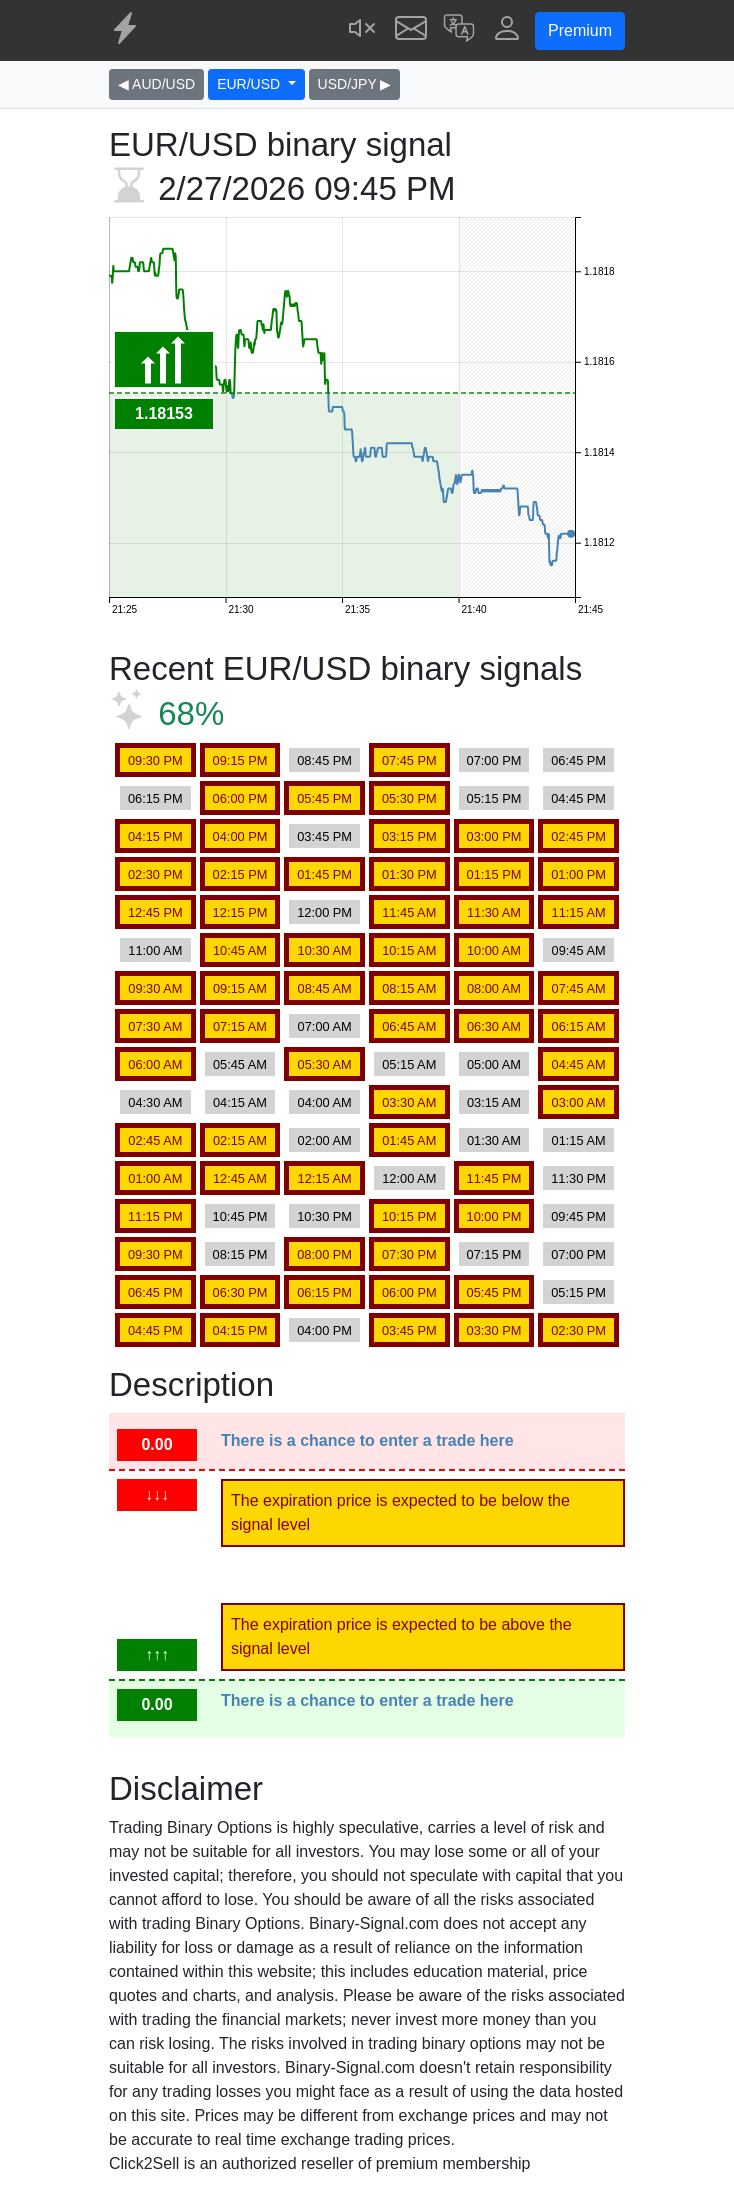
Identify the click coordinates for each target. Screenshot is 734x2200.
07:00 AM (325, 1026)
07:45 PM (409, 760)
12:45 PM (155, 912)
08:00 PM (324, 1254)
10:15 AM (409, 950)
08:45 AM (325, 988)
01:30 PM (409, 874)
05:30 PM (409, 798)
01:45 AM (409, 1140)
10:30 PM (324, 1216)
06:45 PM (578, 760)
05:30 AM (325, 1064)
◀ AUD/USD (156, 84)
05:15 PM (494, 798)
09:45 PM (578, 1216)
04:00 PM (240, 836)
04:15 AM (240, 1102)
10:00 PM (494, 1216)
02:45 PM (578, 836)
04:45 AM (579, 1064)
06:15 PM (155, 798)
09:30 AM (155, 988)
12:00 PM (324, 912)
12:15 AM (325, 1178)
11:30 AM (494, 912)
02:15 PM (240, 874)
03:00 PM (494, 836)
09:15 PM (240, 760)
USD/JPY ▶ (355, 84)
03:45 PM (324, 836)
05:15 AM (409, 1064)
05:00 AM (494, 1064)
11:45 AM (409, 912)
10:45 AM (240, 950)
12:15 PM (240, 912)
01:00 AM (155, 1178)
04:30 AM (155, 1102)
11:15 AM (579, 912)
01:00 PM (578, 874)
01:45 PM (324, 874)
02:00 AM (325, 1140)
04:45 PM (578, 798)
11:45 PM (494, 1178)
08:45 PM (324, 760)
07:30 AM (155, 1026)
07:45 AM (579, 988)
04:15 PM (155, 836)
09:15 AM (240, 988)
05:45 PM (324, 798)
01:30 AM (494, 1140)
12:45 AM (240, 1178)
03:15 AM (494, 1102)
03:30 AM (409, 1102)
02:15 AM (240, 1140)
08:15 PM (240, 1254)
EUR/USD (250, 84)
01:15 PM (494, 874)
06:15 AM (579, 1026)
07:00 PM (494, 760)
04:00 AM (325, 1102)
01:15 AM (579, 1140)
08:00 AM (494, 988)
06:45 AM (409, 1026)
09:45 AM (579, 950)
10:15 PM (409, 1216)
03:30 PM (494, 1330)
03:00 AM (579, 1102)
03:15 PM (409, 836)
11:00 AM (155, 950)
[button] (459, 30)
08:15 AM (409, 988)
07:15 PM (494, 1254)
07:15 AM (240, 1026)
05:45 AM (240, 1064)
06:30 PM (240, 1292)
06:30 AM (494, 1026)
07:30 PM (409, 1254)
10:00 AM (494, 950)
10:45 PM (240, 1216)
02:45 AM (155, 1140)
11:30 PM (578, 1178)
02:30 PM (155, 874)
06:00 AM (155, 1064)
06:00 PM (240, 798)
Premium (580, 30)
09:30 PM (155, 760)
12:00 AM (409, 1178)
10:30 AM (325, 950)
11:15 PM (155, 1216)
